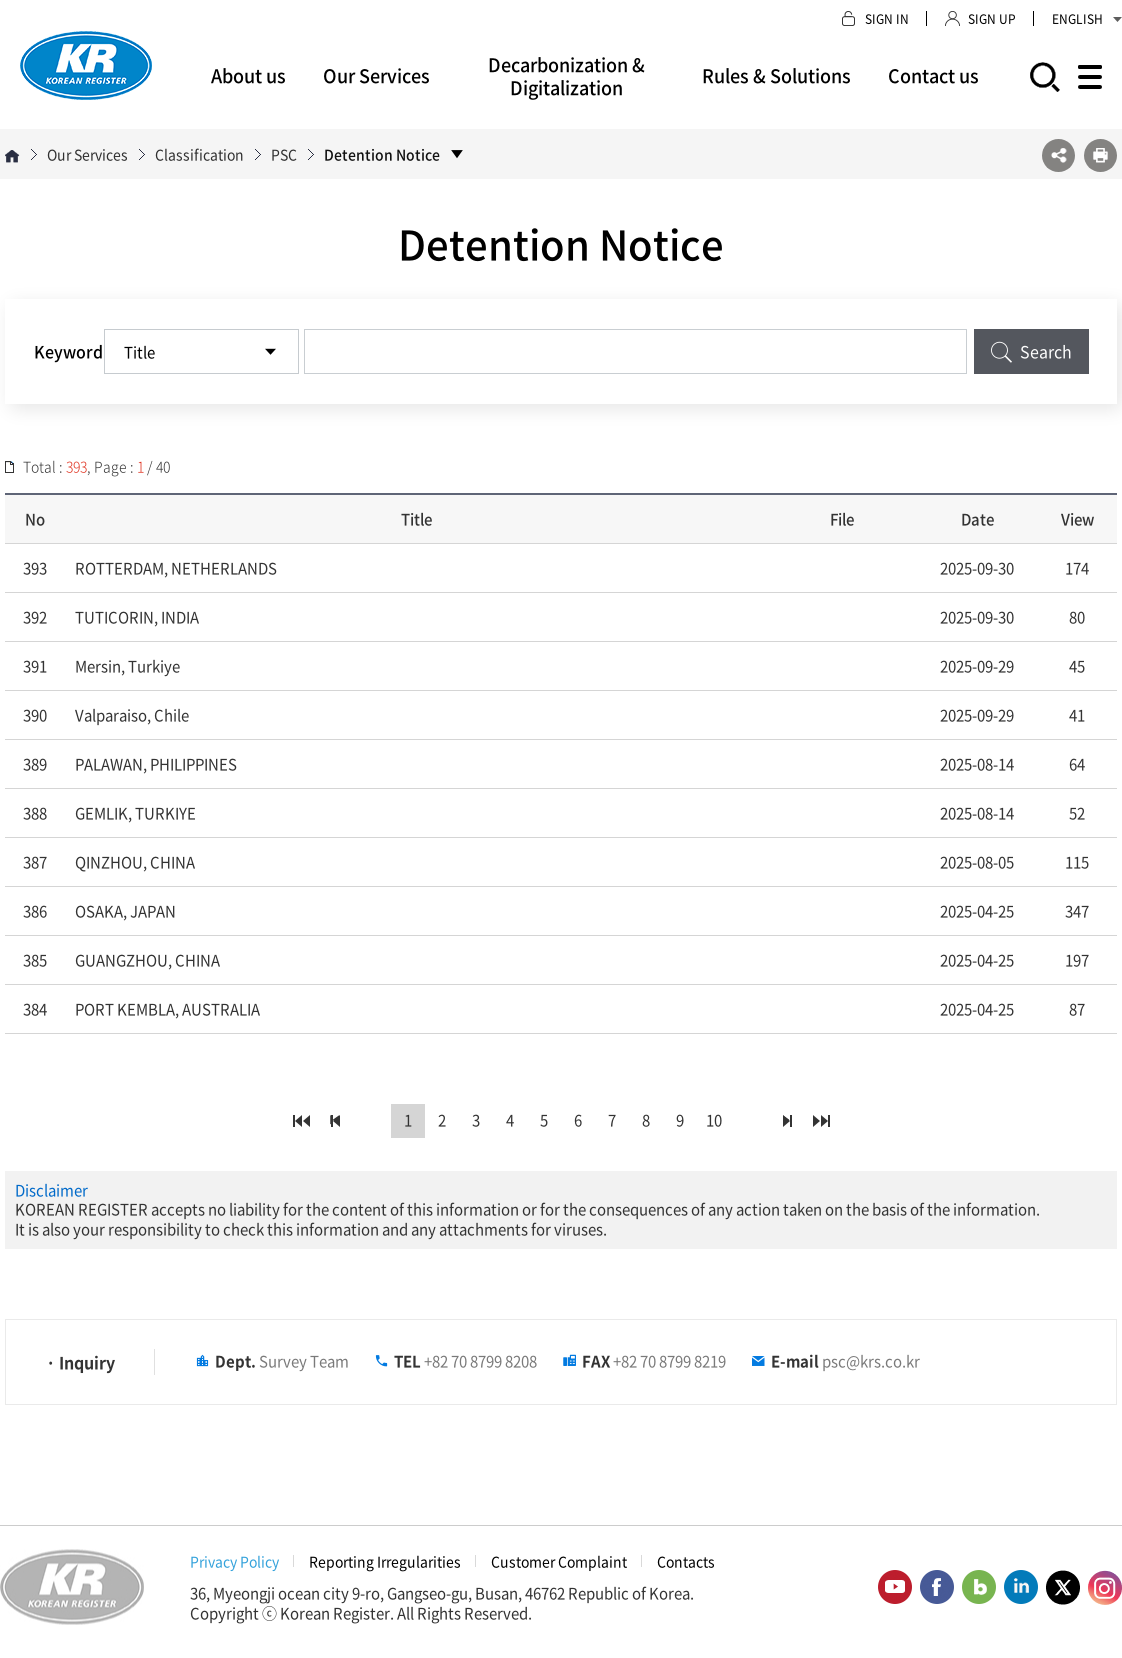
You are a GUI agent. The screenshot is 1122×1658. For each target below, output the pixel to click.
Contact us (933, 75)
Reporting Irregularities (385, 1561)
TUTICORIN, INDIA (137, 617)
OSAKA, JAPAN (125, 911)
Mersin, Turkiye (127, 666)
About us (248, 75)
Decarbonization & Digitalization (566, 76)
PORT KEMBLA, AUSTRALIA (167, 1009)
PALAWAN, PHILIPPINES (156, 764)
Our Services (376, 75)
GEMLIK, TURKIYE (135, 813)
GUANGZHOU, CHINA (147, 960)
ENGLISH (1087, 19)
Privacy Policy (234, 1561)
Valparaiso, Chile (132, 715)
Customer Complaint (559, 1561)
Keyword (68, 351)
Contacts (686, 1561)
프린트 (1100, 155)
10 (714, 1121)
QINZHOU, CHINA (135, 862)
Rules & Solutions (776, 75)
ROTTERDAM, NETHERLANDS (176, 568)
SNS (1058, 155)
